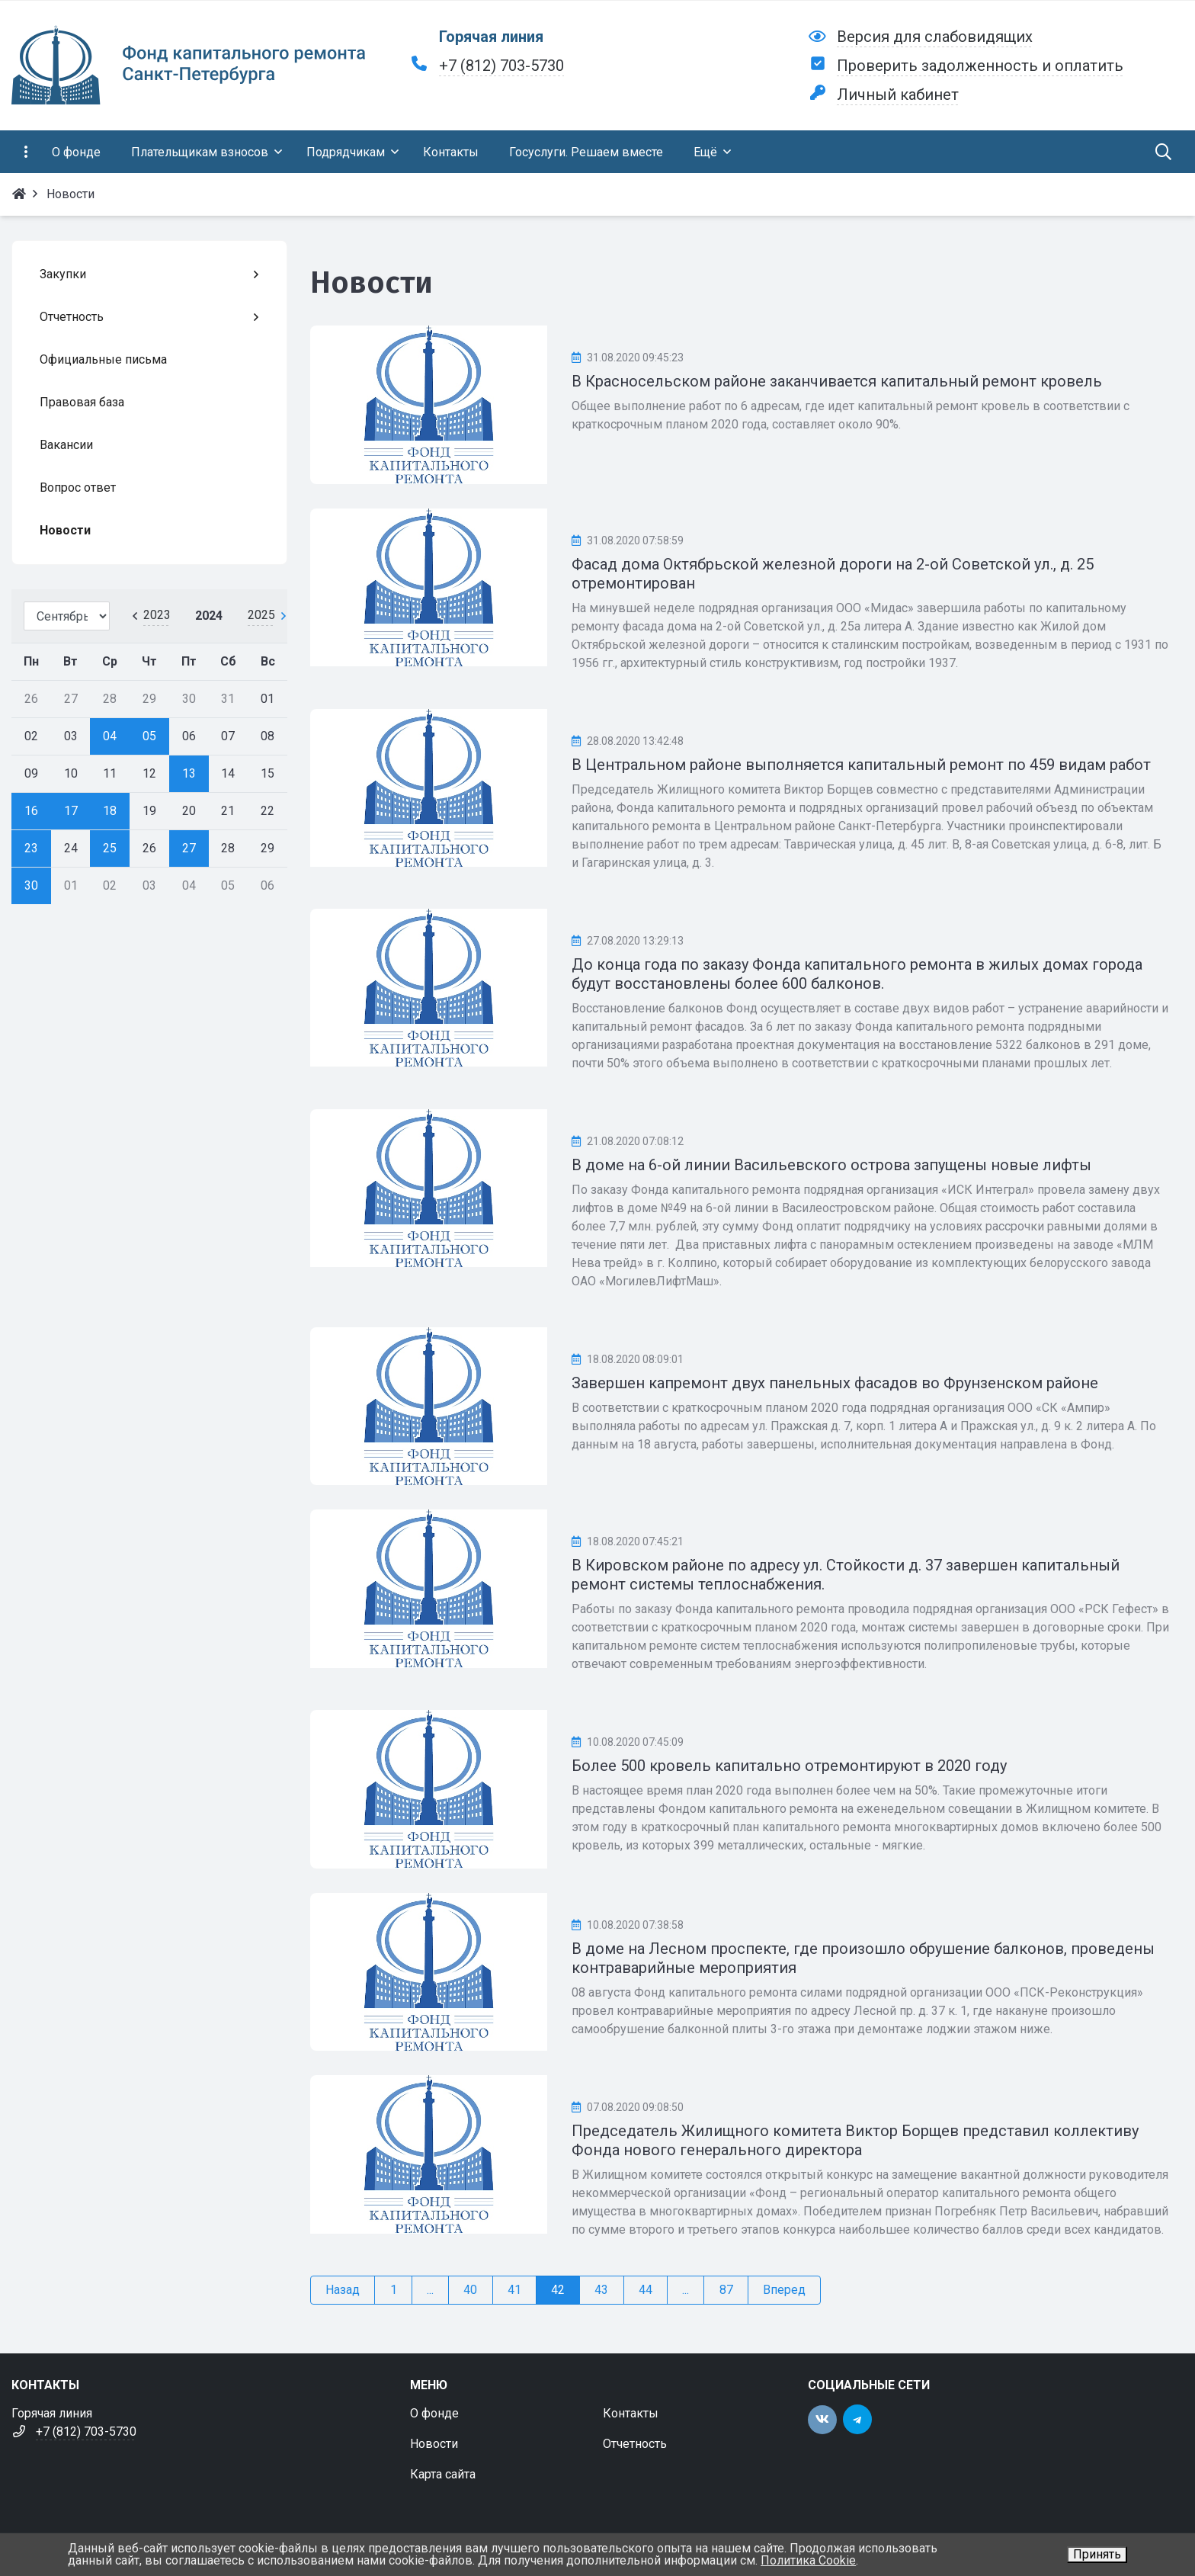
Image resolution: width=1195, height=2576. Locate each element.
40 (470, 2289)
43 (601, 2289)
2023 (157, 615)
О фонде (434, 2413)
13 (189, 773)
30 (31, 885)
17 (71, 811)
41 (514, 2289)
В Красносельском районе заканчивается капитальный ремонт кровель (837, 381)
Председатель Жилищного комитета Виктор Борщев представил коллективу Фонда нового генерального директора (855, 2140)
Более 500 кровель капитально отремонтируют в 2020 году (789, 1765)
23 (31, 848)
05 (149, 736)
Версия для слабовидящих (935, 36)
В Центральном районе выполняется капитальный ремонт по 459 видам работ (861, 764)
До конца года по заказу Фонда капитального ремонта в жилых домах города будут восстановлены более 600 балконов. (857, 974)
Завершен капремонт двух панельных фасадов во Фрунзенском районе (835, 1383)
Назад (342, 2289)
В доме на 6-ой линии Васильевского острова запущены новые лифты (831, 1165)
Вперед (784, 2289)
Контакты (630, 2413)
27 (189, 848)
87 (726, 2289)
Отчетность (635, 2443)
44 (645, 2289)
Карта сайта (443, 2474)
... (430, 2289)
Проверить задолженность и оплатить (980, 65)
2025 (261, 615)
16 (31, 811)
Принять (1097, 2554)
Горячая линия (491, 36)
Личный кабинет (898, 94)
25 (110, 848)
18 (110, 811)
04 (110, 736)
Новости (434, 2443)
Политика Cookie (808, 2560)
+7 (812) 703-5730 (501, 65)
